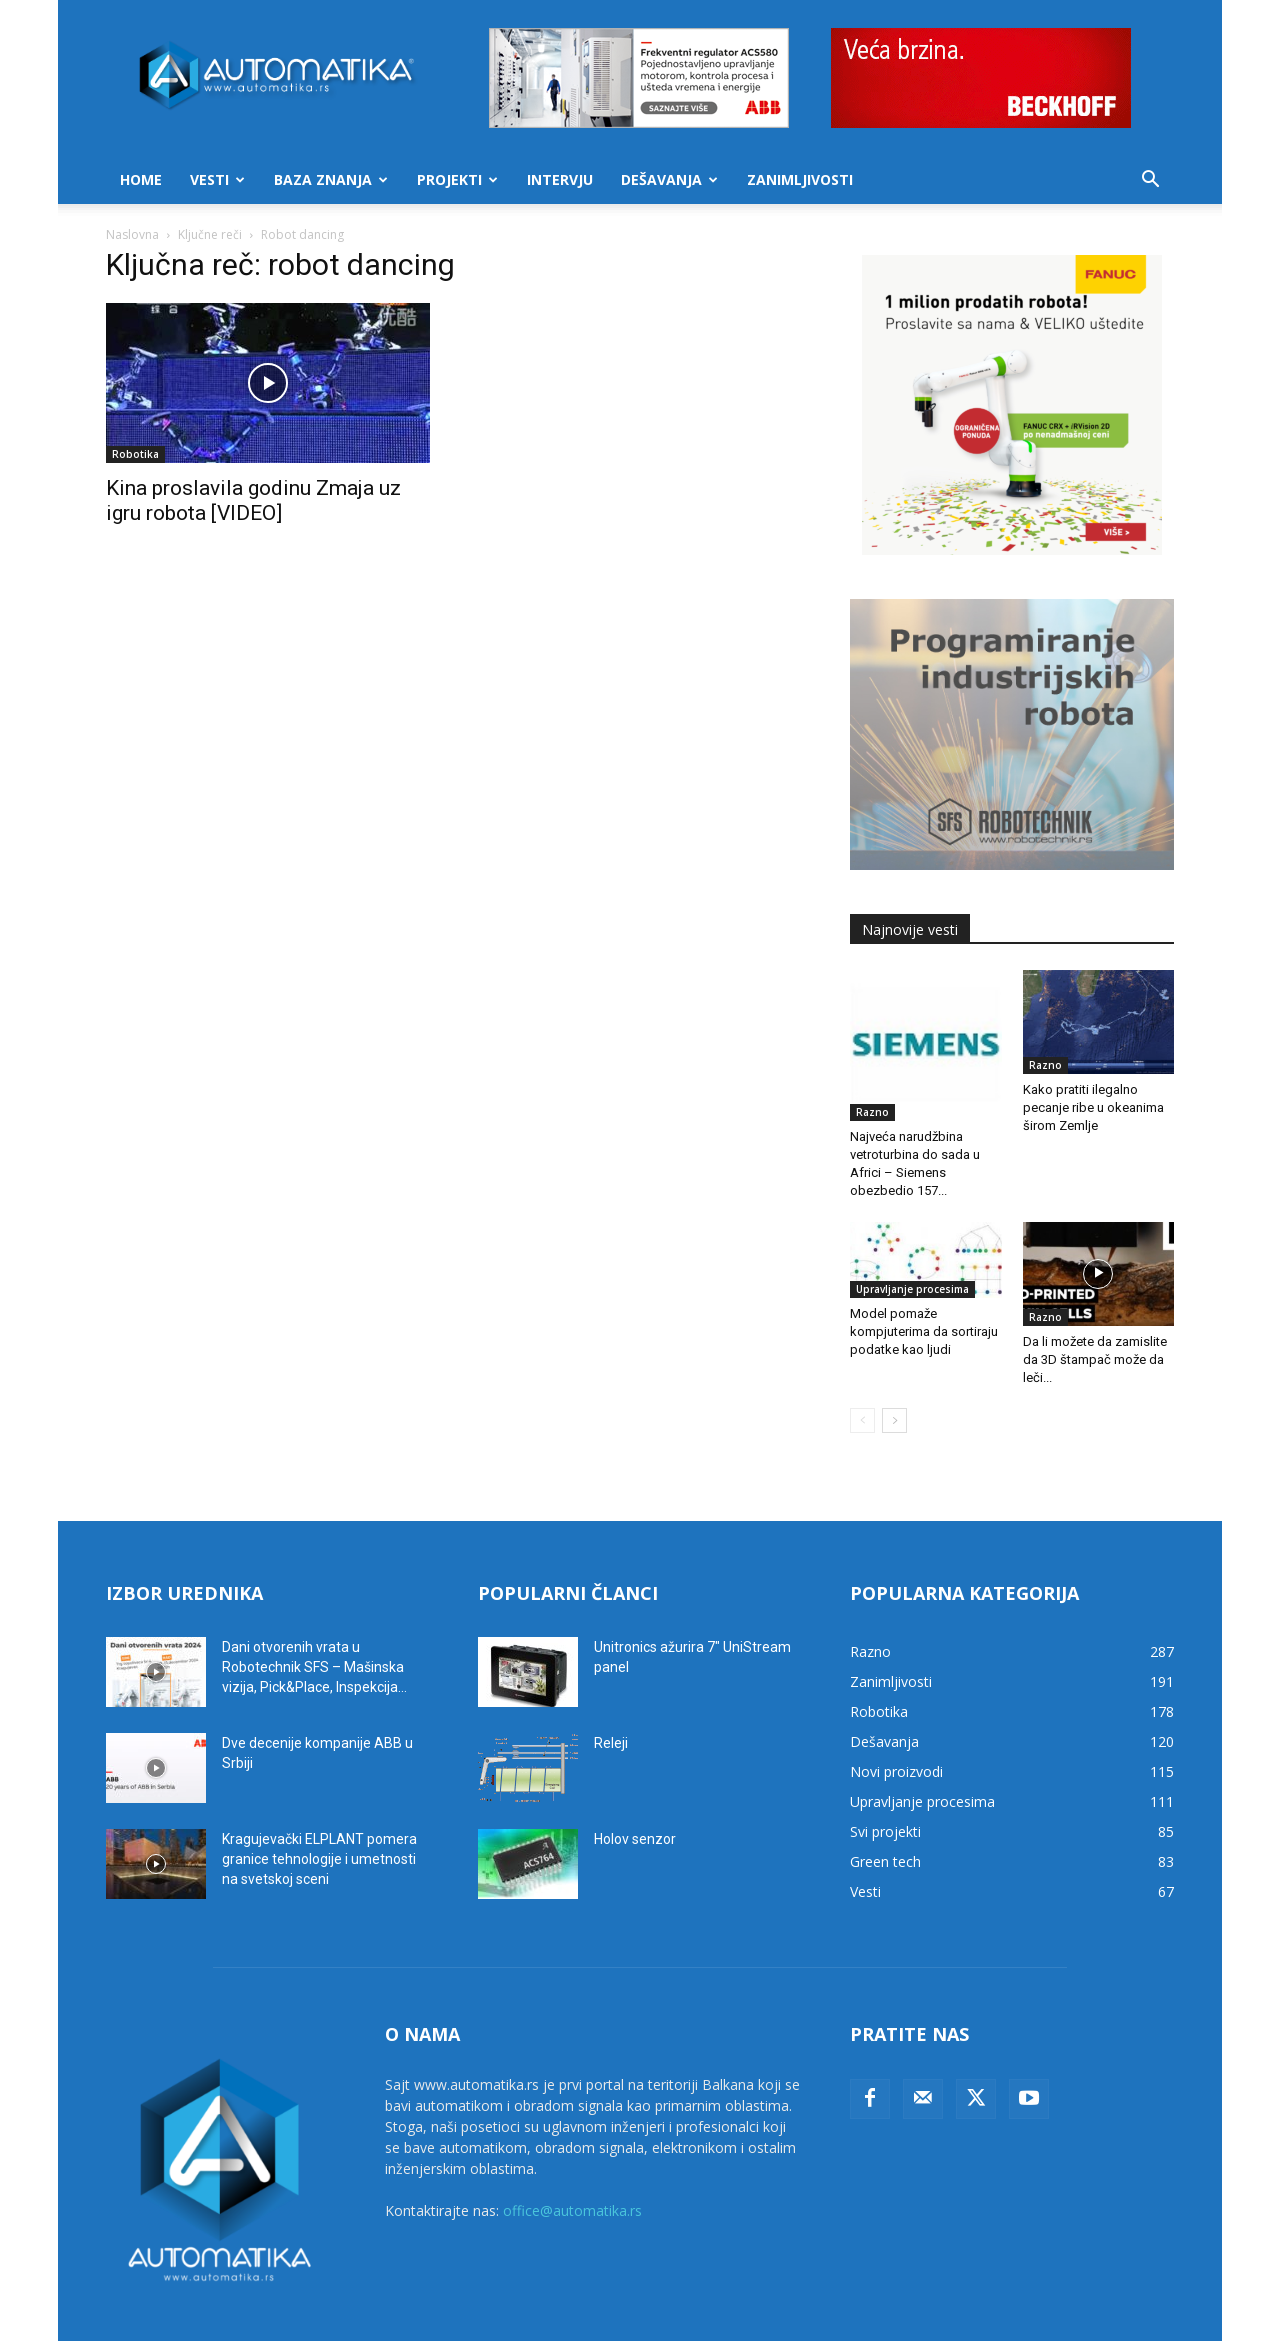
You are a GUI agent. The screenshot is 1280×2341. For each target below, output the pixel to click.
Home (141, 179)
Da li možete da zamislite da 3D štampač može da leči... (1095, 1359)
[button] (1150, 181)
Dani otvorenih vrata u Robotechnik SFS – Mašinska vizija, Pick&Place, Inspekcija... (314, 1667)
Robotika (135, 454)
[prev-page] (862, 1420)
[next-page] (894, 1420)
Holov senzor (635, 1839)
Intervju (560, 179)
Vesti (217, 179)
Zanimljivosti (800, 179)
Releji (611, 1743)
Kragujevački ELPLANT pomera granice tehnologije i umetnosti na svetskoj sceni (319, 1859)
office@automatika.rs (572, 2210)
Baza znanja (331, 179)
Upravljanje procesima (912, 1289)
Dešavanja (669, 179)
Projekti (457, 179)
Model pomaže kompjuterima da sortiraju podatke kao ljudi (924, 1331)
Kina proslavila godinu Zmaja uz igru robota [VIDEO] (253, 500)
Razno (872, 1112)
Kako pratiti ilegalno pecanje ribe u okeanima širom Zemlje (1093, 1107)
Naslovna (132, 234)
